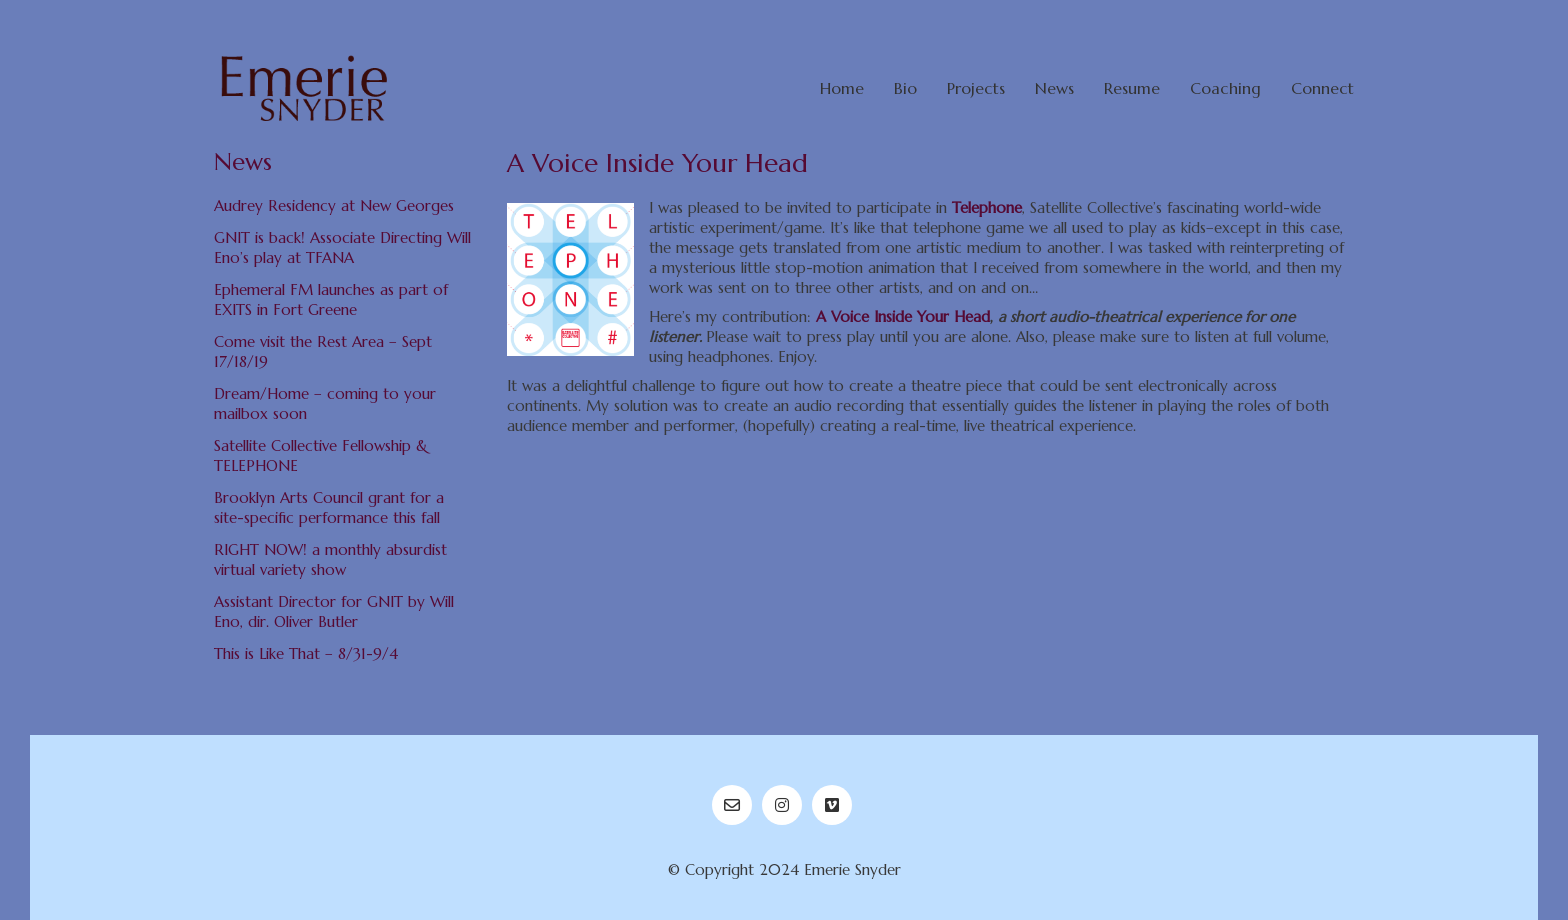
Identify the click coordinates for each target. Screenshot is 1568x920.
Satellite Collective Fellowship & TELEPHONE (321, 455)
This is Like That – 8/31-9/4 (306, 653)
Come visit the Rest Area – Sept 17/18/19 (323, 351)
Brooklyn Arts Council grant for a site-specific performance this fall (329, 507)
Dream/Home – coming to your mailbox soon (325, 403)
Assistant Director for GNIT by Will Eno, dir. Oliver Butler (334, 611)
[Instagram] (782, 805)
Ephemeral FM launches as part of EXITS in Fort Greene (331, 299)
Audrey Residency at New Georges (334, 205)
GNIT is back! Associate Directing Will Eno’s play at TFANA (342, 247)
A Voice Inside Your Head (903, 316)
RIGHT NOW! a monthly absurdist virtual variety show (330, 559)
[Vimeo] (832, 805)
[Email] (732, 805)
